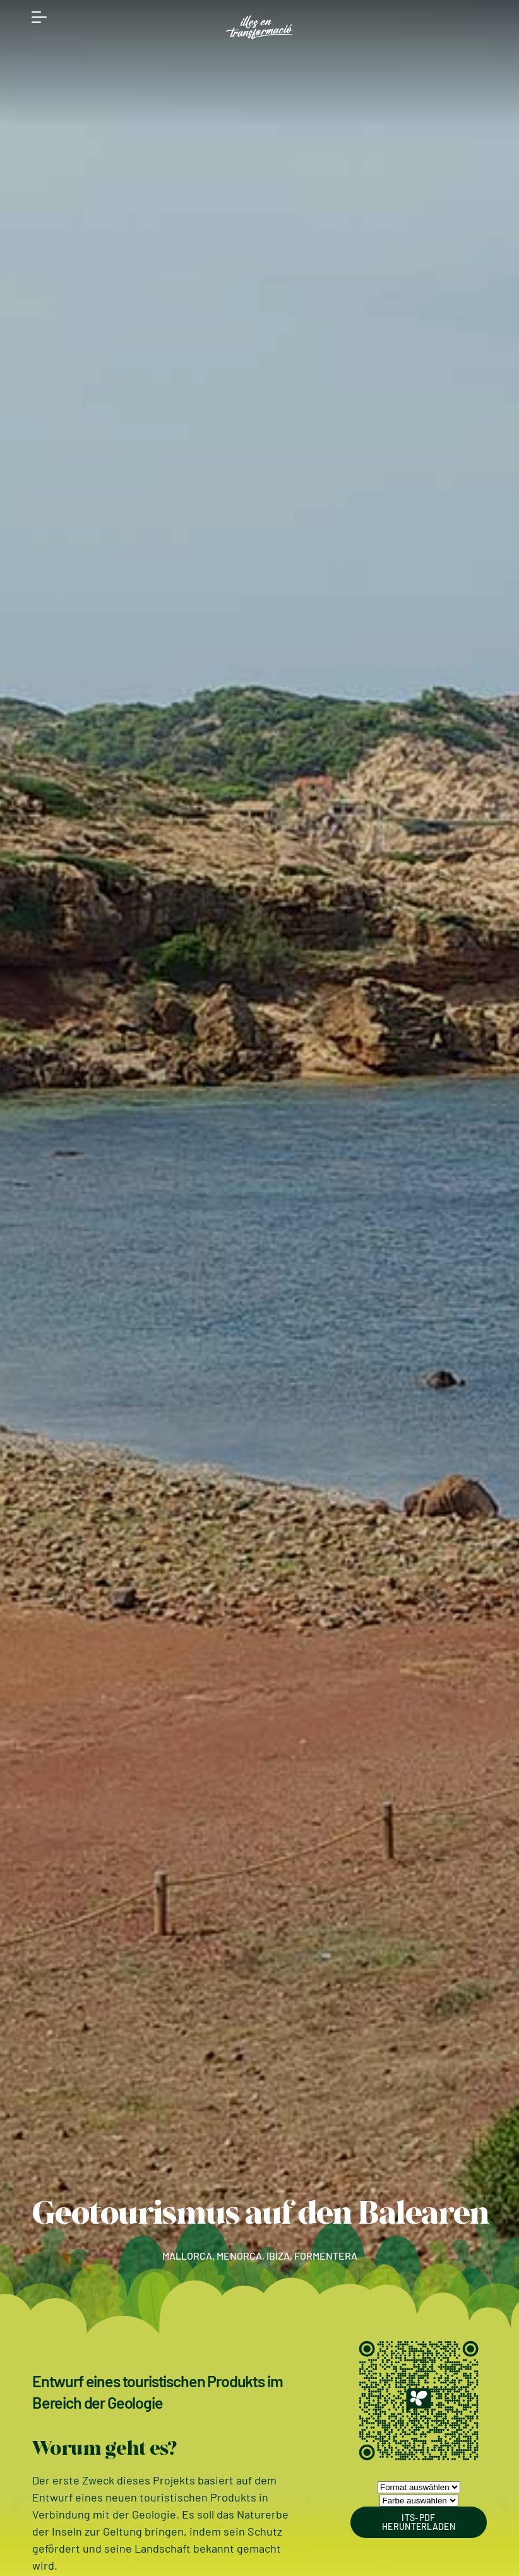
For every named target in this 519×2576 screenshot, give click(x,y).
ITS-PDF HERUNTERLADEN (418, 2522)
